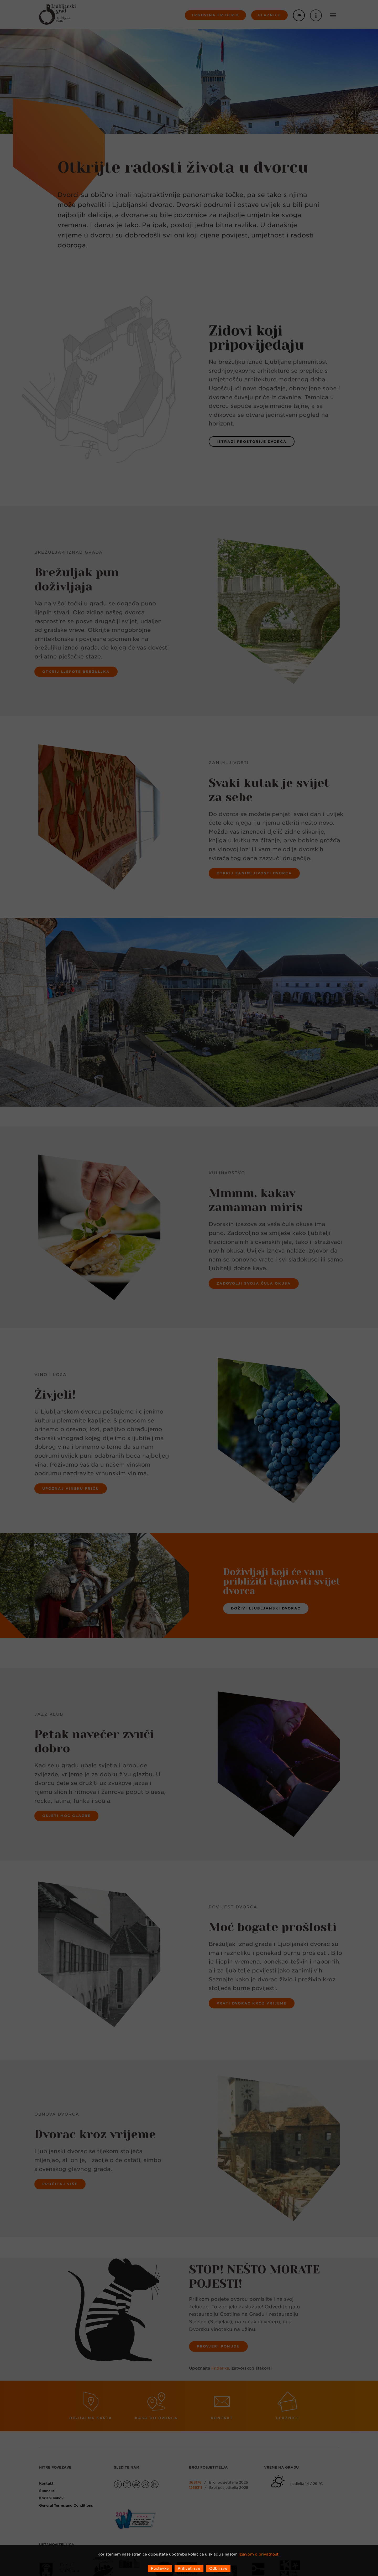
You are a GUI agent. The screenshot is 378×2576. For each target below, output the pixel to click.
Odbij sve (218, 2568)
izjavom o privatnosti (259, 2554)
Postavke (160, 2568)
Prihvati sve (189, 2568)
